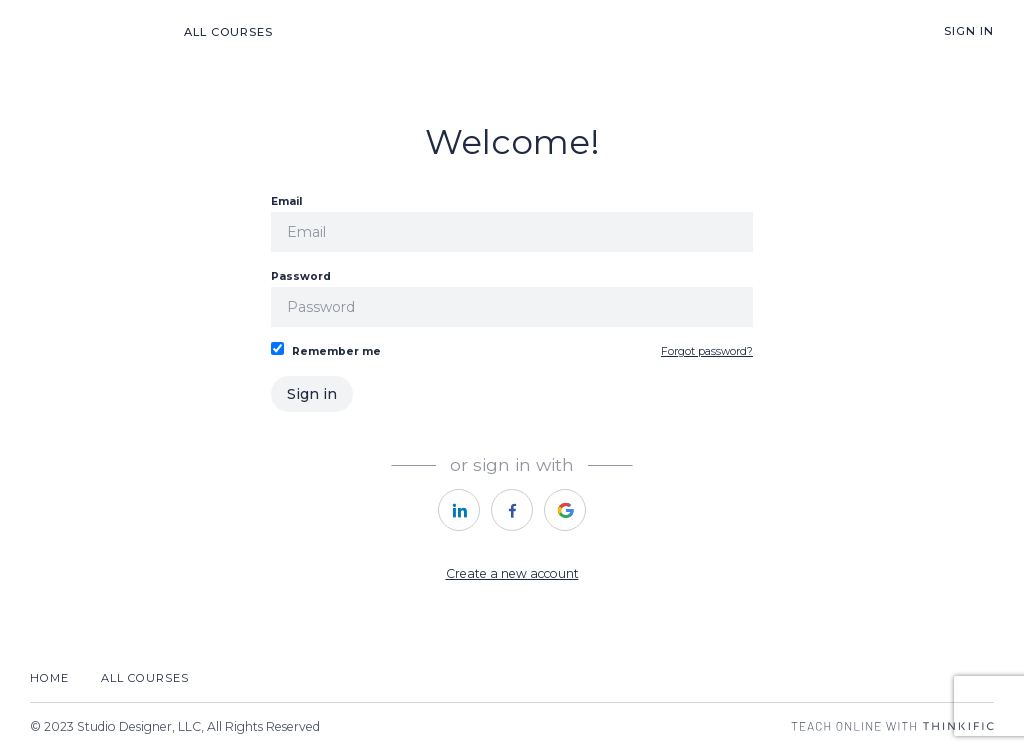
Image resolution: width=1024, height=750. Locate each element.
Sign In (969, 31)
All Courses (228, 32)
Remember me (326, 350)
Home (49, 678)
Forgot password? (707, 351)
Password (512, 298)
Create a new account (512, 573)
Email (512, 223)
